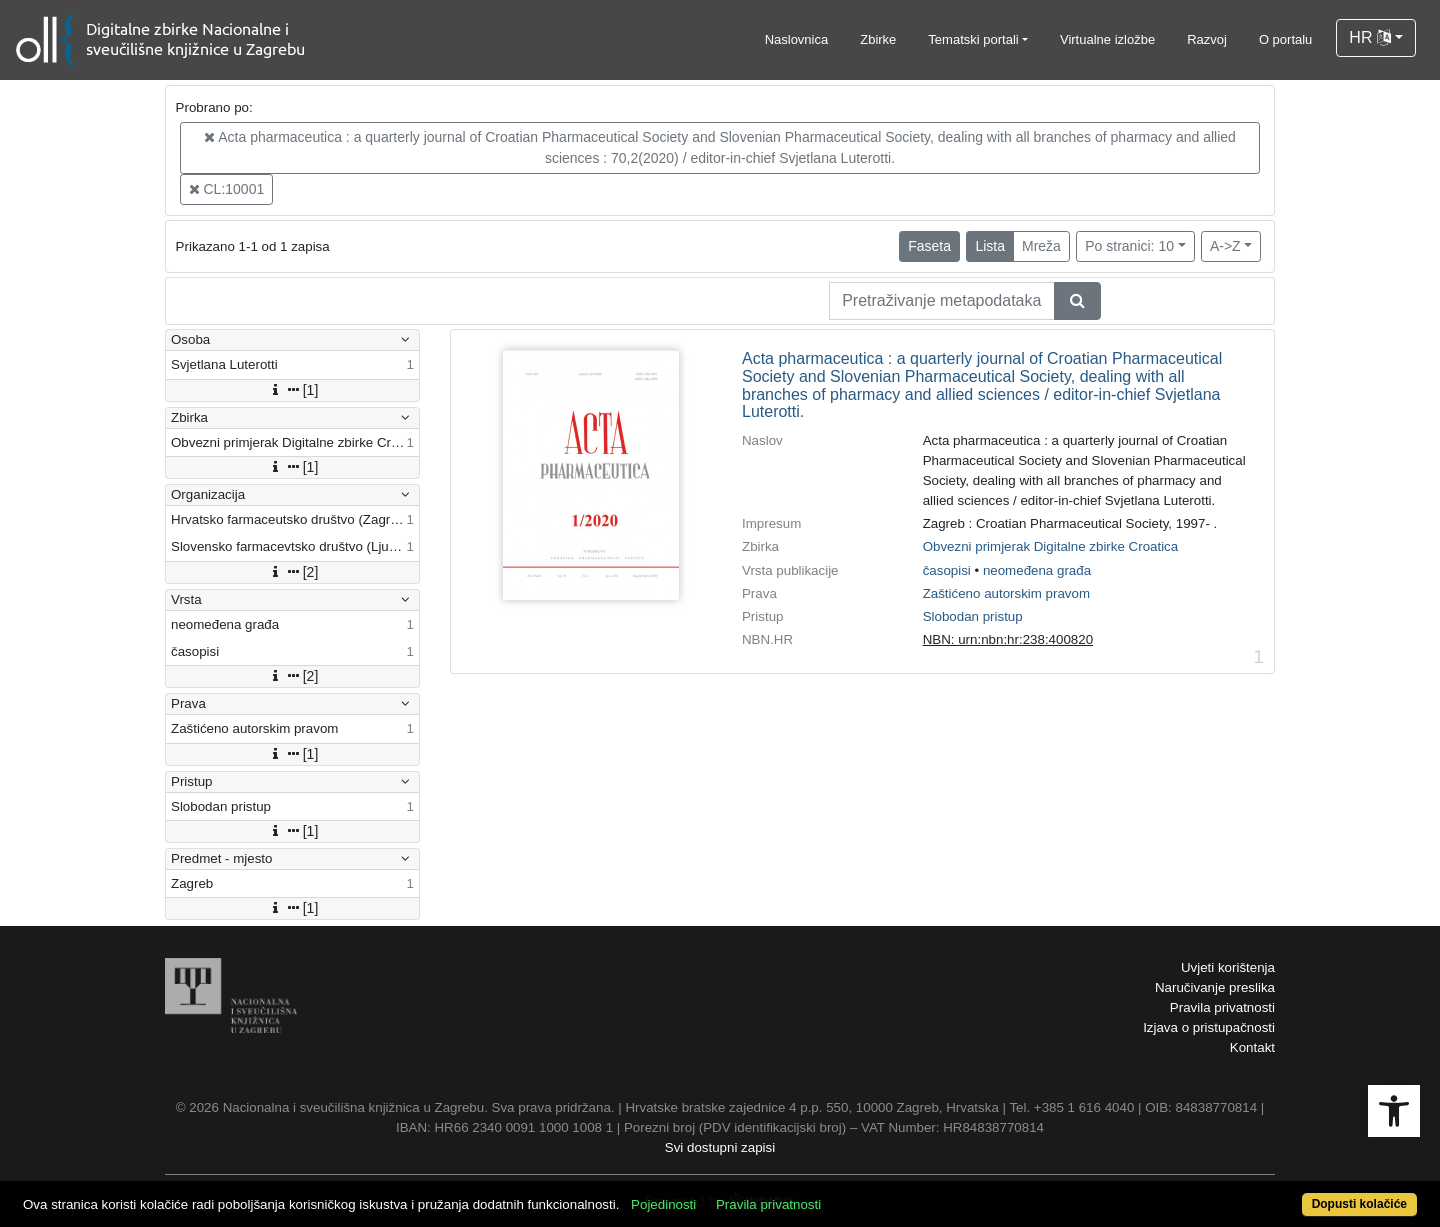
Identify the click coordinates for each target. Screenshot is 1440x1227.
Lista (990, 246)
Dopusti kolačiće (1359, 1204)
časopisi (947, 570)
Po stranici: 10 (1129, 246)
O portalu (1285, 39)
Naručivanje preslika (1215, 987)
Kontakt (1252, 1047)
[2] (293, 572)
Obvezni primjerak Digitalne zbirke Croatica (1051, 546)
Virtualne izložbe (1107, 39)
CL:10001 (227, 189)
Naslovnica (797, 39)
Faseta (929, 246)
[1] (293, 390)
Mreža (1041, 246)
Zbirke (878, 39)
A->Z (1225, 246)
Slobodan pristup (973, 616)
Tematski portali (973, 39)
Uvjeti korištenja (1228, 967)
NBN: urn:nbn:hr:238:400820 (1008, 639)
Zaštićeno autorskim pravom (1006, 593)
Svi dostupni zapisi (720, 1147)
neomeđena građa (1037, 570)
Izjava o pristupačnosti (1209, 1027)
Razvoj (1207, 39)
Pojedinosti (663, 1204)
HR (1370, 37)
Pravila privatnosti (1222, 1007)
